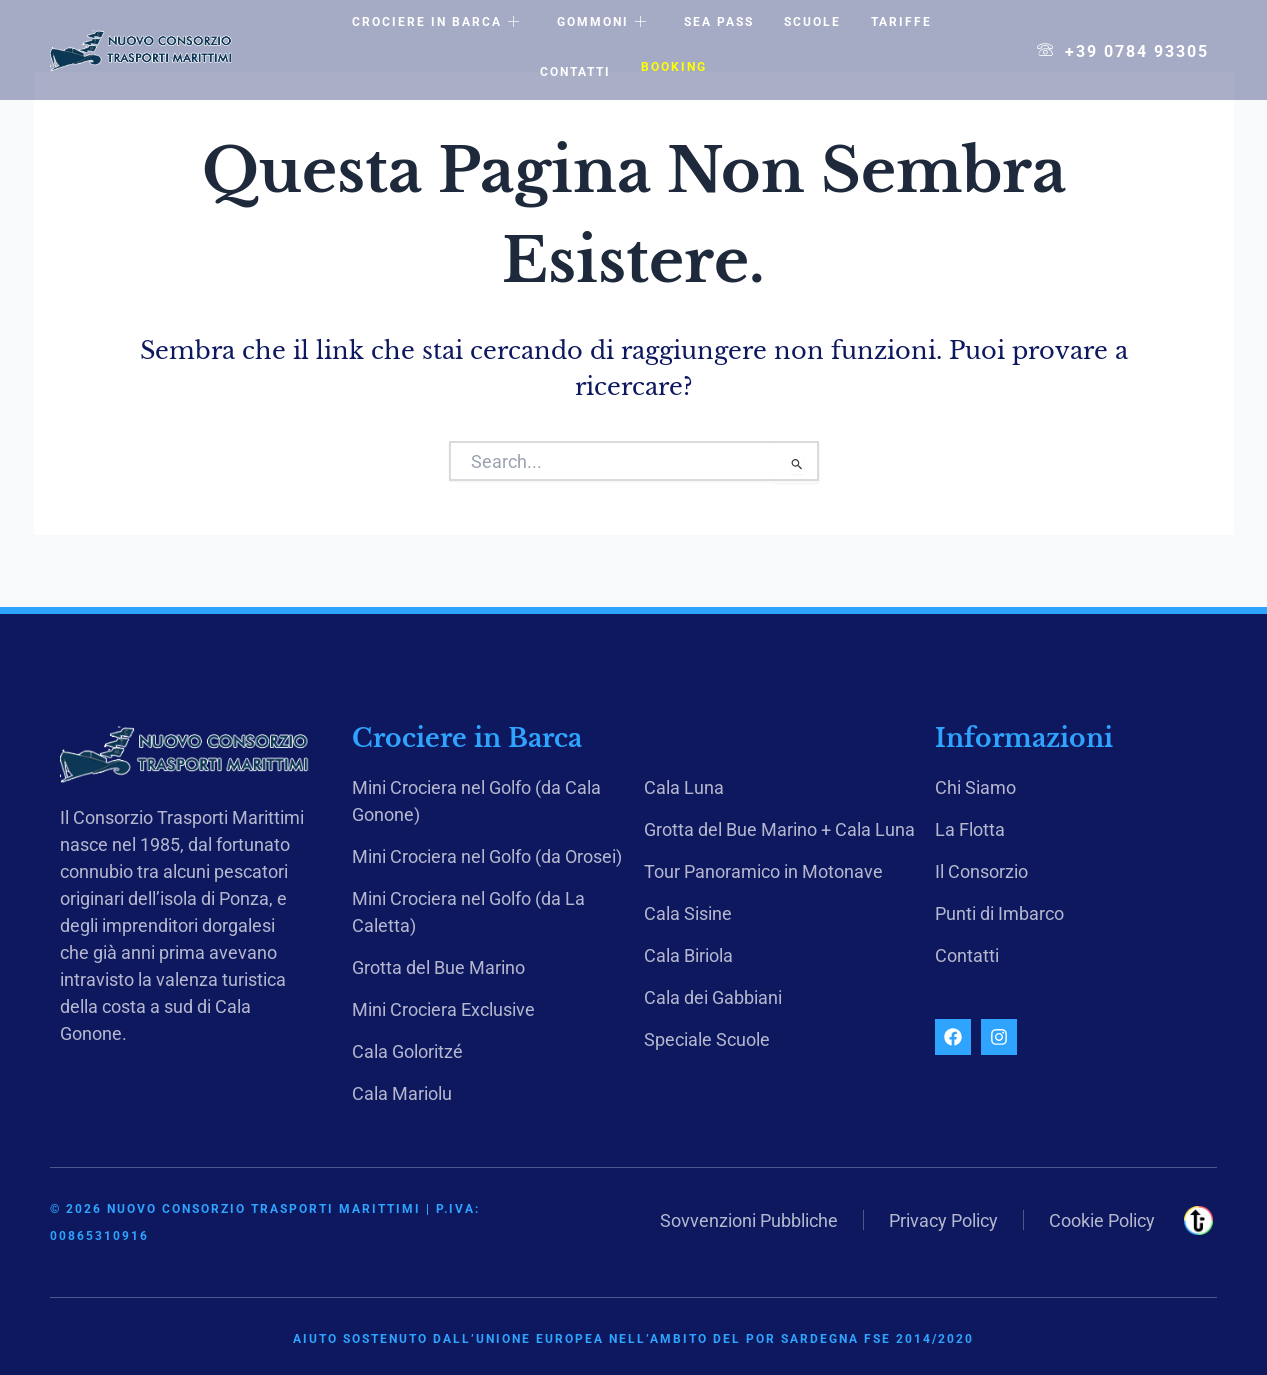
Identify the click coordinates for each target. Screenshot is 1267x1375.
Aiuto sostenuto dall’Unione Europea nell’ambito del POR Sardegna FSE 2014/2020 (633, 1339)
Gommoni (602, 23)
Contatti (575, 72)
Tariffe (901, 22)
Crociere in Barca (436, 23)
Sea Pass (719, 22)
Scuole (812, 22)
